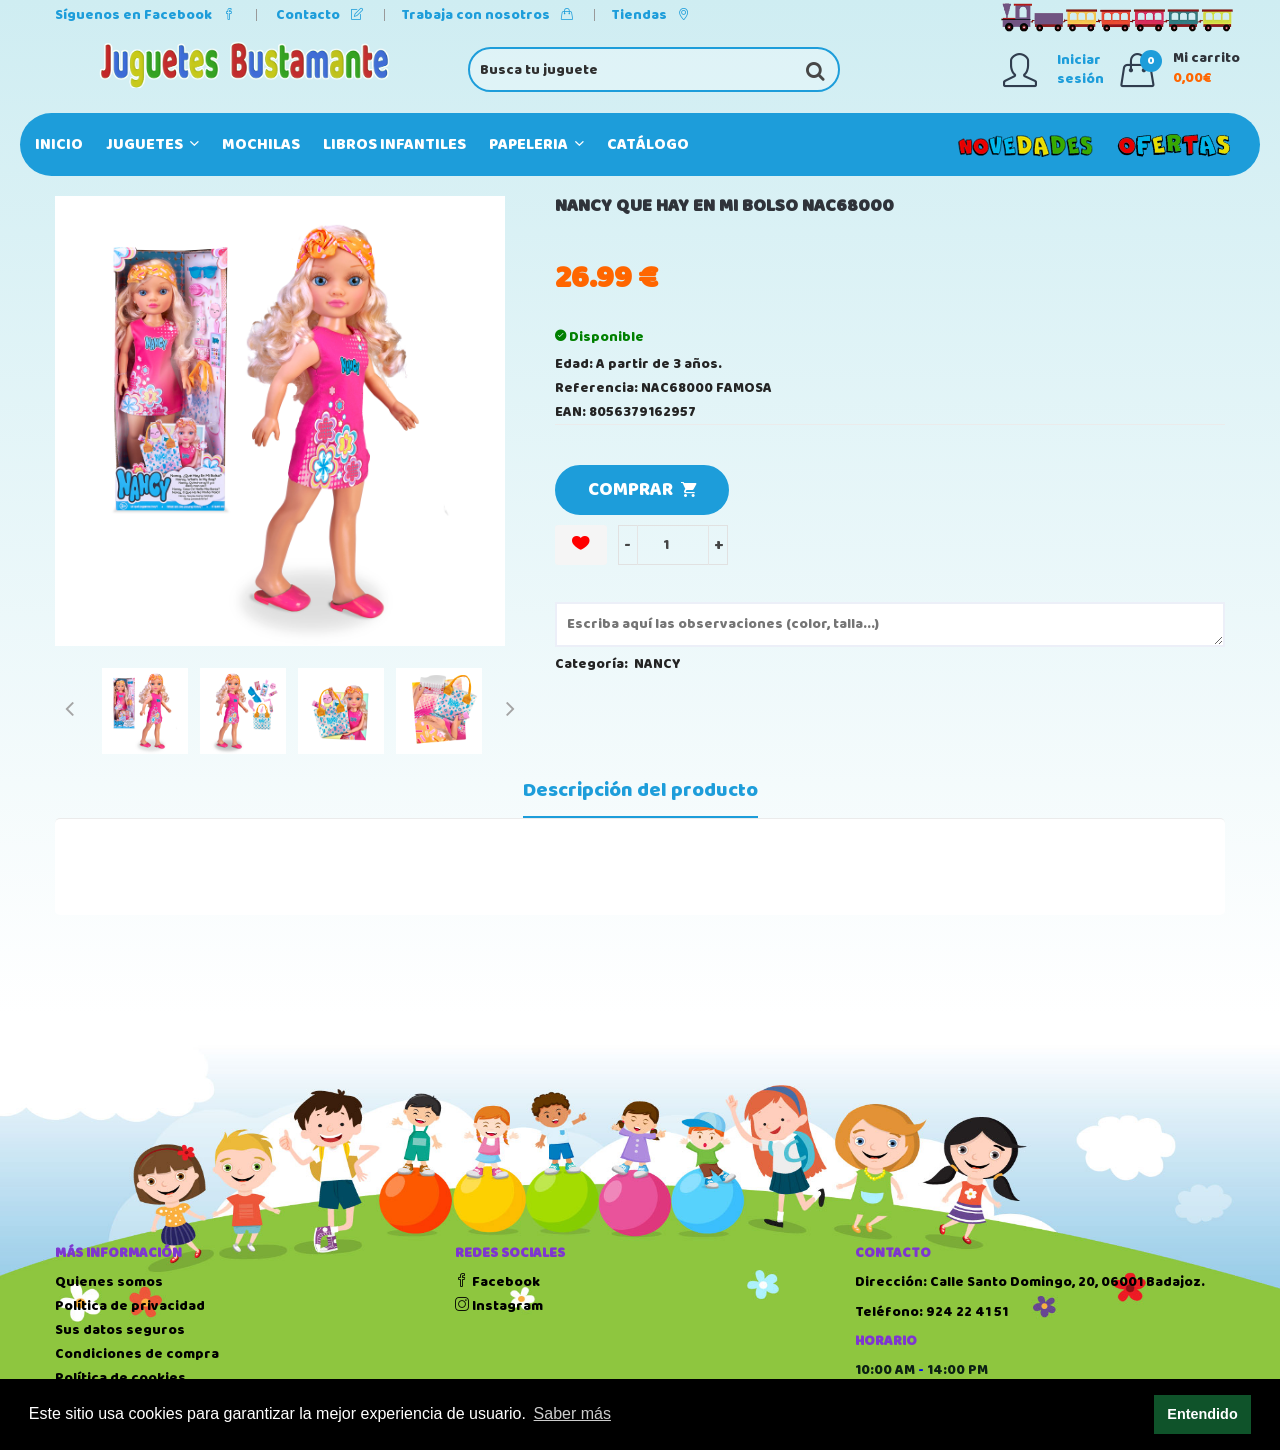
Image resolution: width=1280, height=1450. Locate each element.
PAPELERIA (536, 144)
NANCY (657, 664)
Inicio (59, 144)
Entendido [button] (1202, 1414)
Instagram (499, 1306)
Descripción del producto (640, 791)
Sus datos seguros (120, 1330)
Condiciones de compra (137, 1354)
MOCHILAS (261, 144)
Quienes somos (109, 1282)
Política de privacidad (130, 1306)
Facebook (497, 1282)
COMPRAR (642, 490)
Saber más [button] (572, 1413)
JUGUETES (152, 144)
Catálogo (648, 144)
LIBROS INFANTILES (394, 144)
